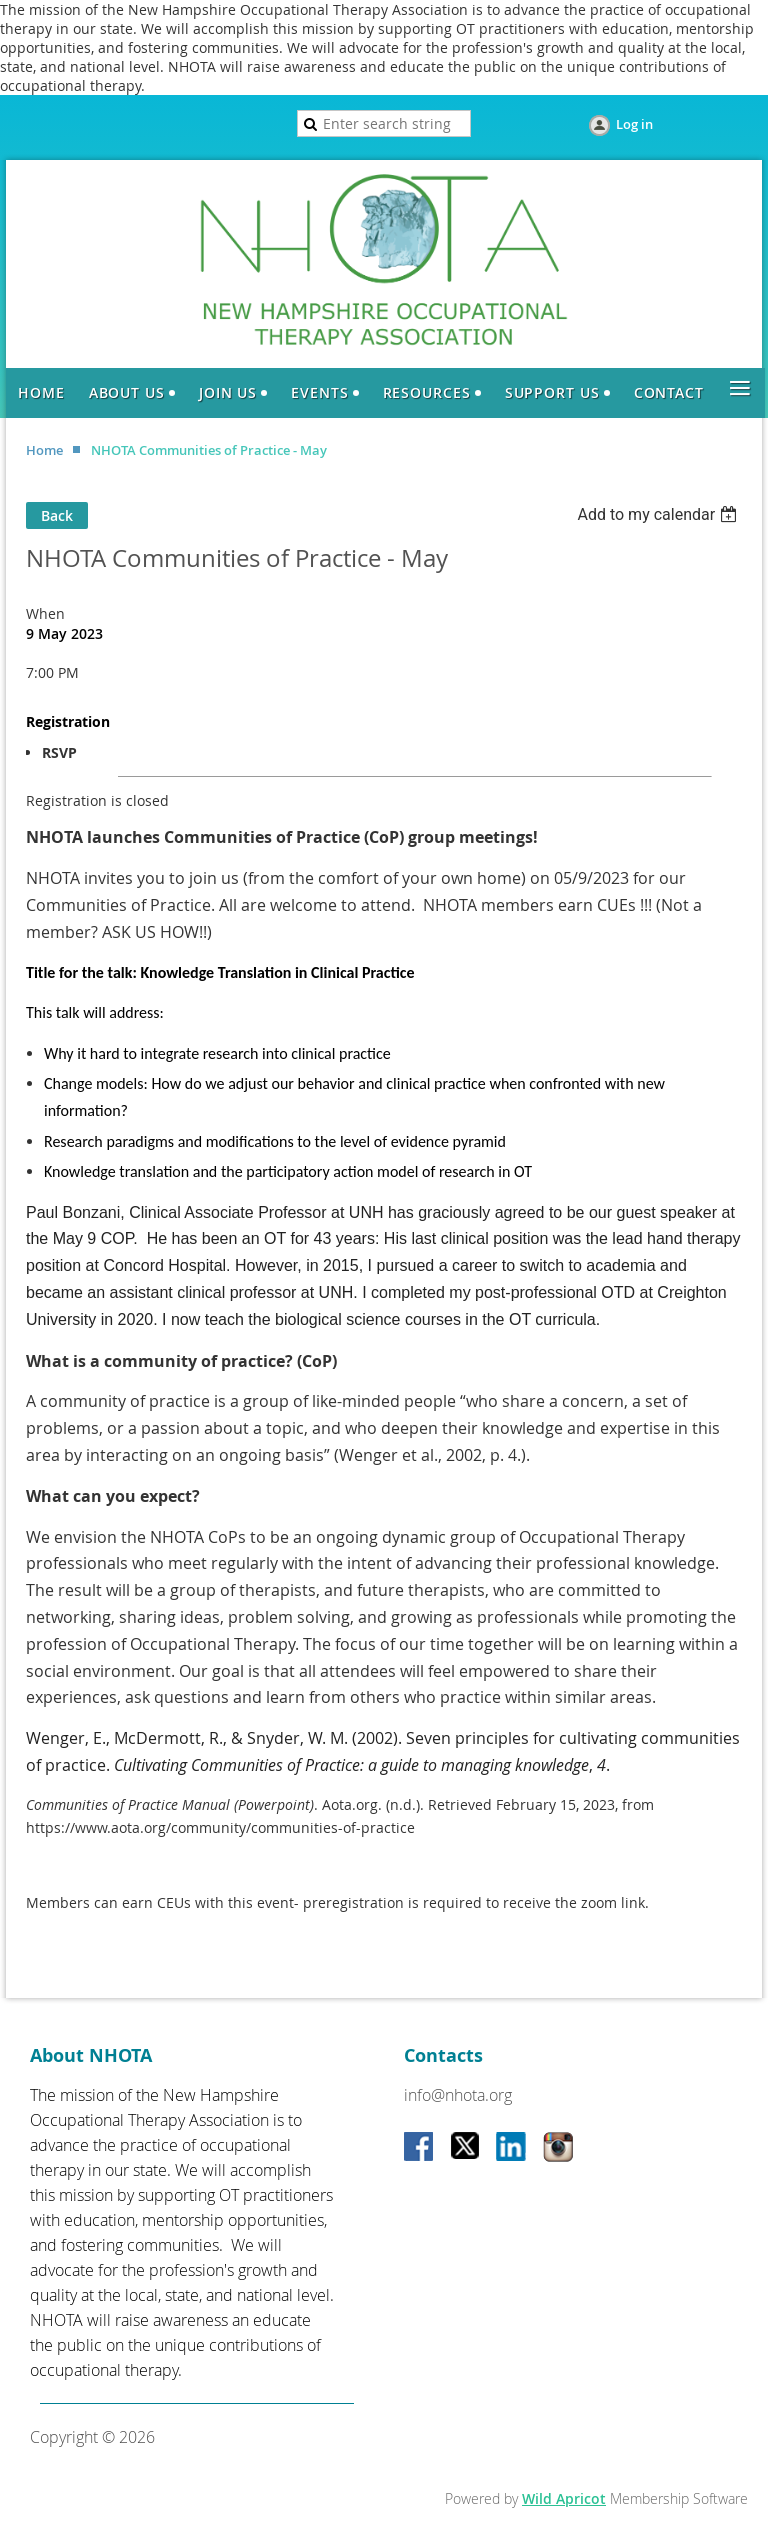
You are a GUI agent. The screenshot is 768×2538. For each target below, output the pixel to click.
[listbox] (659, 514)
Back (57, 515)
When (45, 613)
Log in (634, 124)
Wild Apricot (564, 2498)
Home (44, 450)
